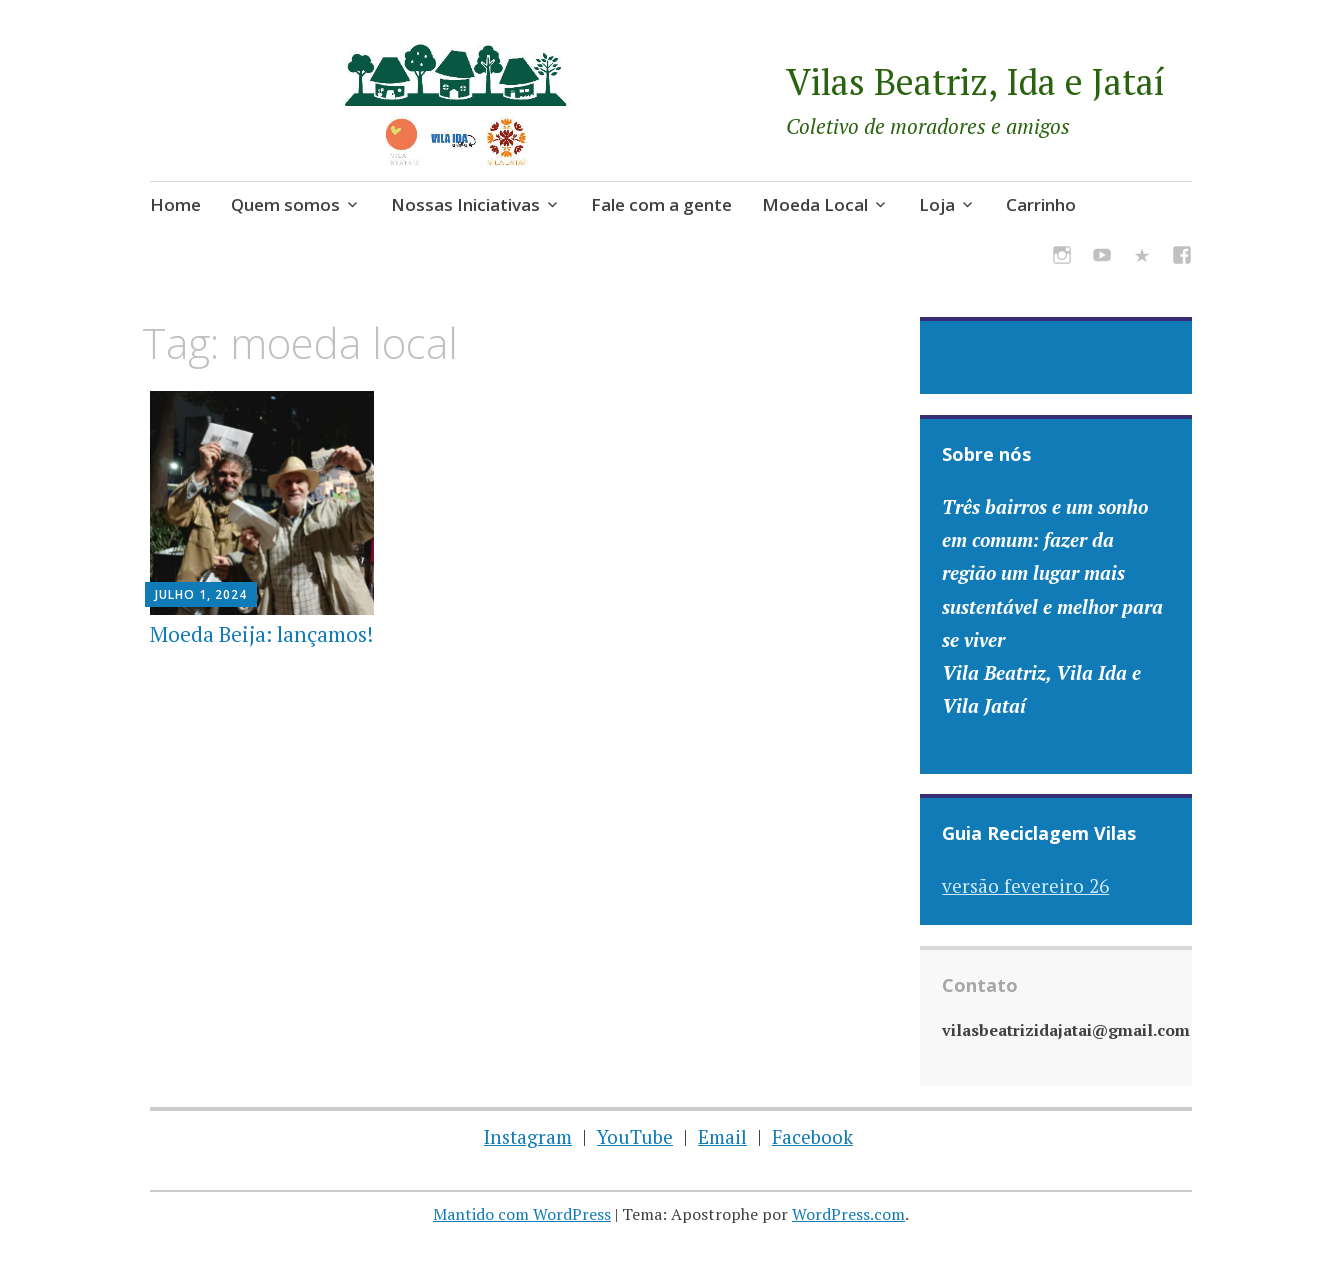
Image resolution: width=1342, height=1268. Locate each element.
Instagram (528, 1136)
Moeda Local (815, 204)
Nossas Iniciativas (465, 204)
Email (722, 1136)
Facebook (812, 1136)
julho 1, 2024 (201, 594)
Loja (937, 204)
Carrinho (1041, 204)
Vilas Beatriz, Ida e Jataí (975, 81)
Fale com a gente (661, 204)
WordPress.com (848, 1214)
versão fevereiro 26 (1025, 885)
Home (175, 204)
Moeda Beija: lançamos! (261, 634)
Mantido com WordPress (522, 1214)
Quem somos (285, 204)
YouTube (635, 1136)
